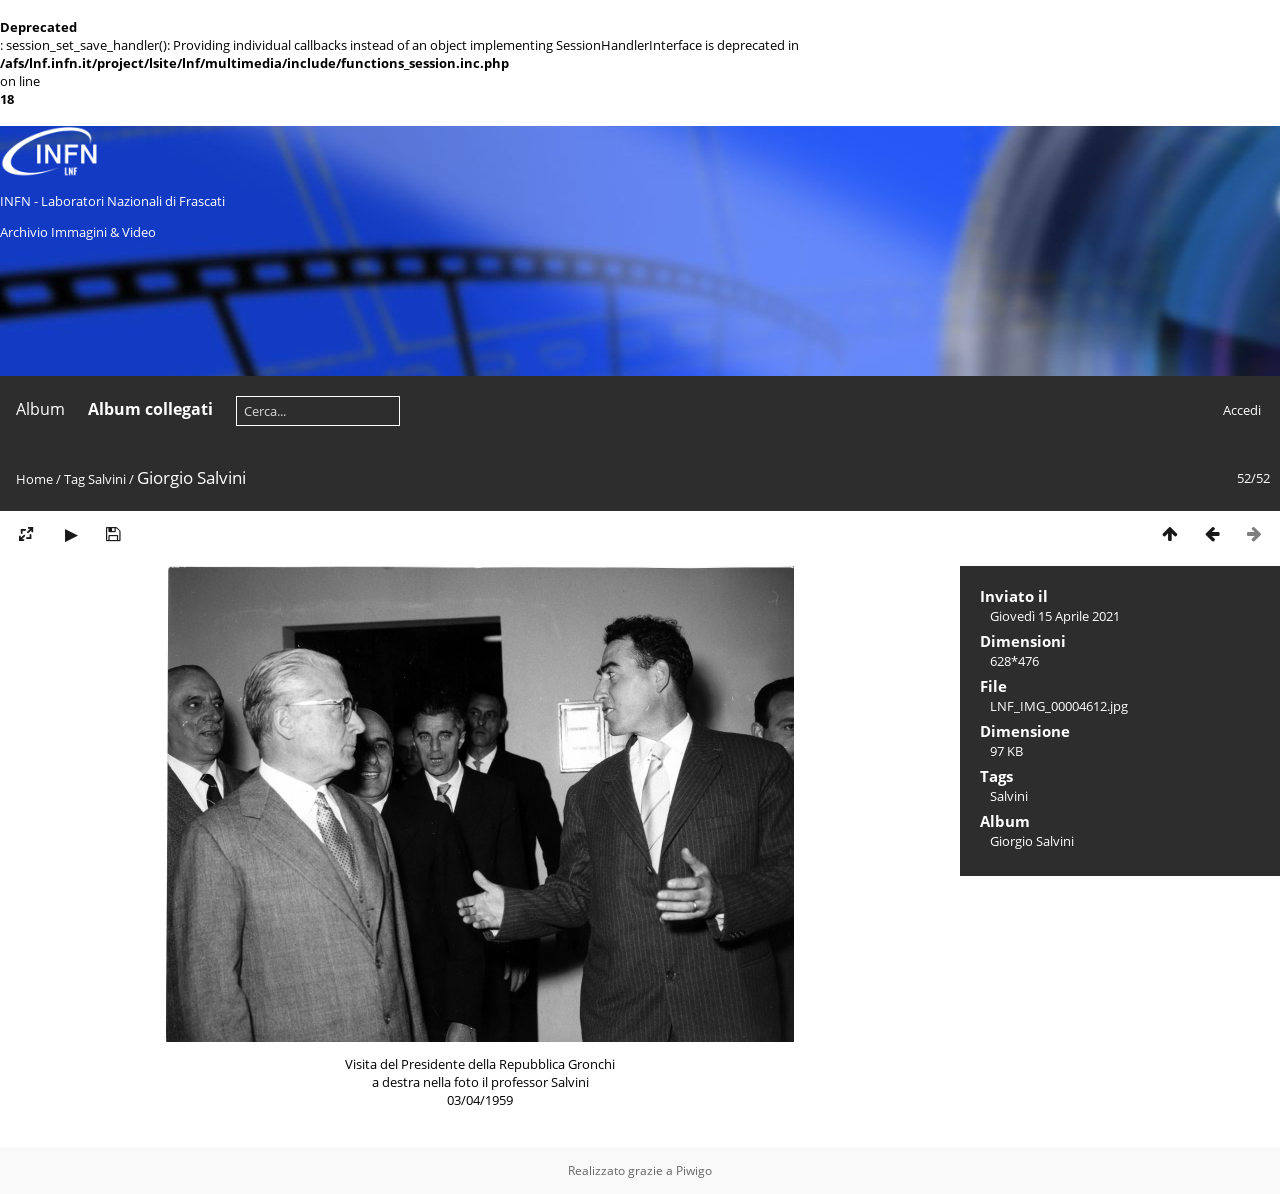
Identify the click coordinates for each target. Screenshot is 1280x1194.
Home (34, 479)
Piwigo (694, 1170)
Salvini (107, 479)
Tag (74, 479)
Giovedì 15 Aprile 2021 (1055, 616)
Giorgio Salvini (1032, 841)
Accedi (1242, 410)
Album (40, 409)
